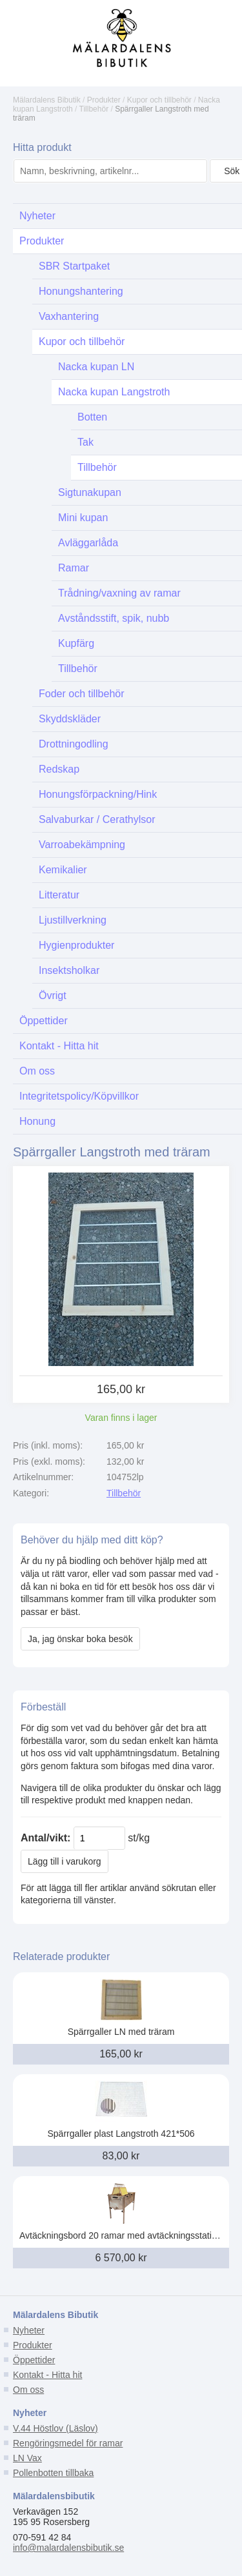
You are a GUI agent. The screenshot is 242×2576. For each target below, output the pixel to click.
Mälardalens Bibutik (47, 99)
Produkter (104, 99)
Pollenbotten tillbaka (53, 2473)
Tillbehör (94, 109)
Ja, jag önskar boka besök (80, 1639)
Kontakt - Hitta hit (47, 2375)
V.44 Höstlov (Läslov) (55, 2428)
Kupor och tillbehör (159, 99)
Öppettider (34, 2360)
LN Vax (27, 2458)
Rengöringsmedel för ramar (68, 2443)
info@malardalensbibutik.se (68, 2547)
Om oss (28, 2389)
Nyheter (29, 2330)
